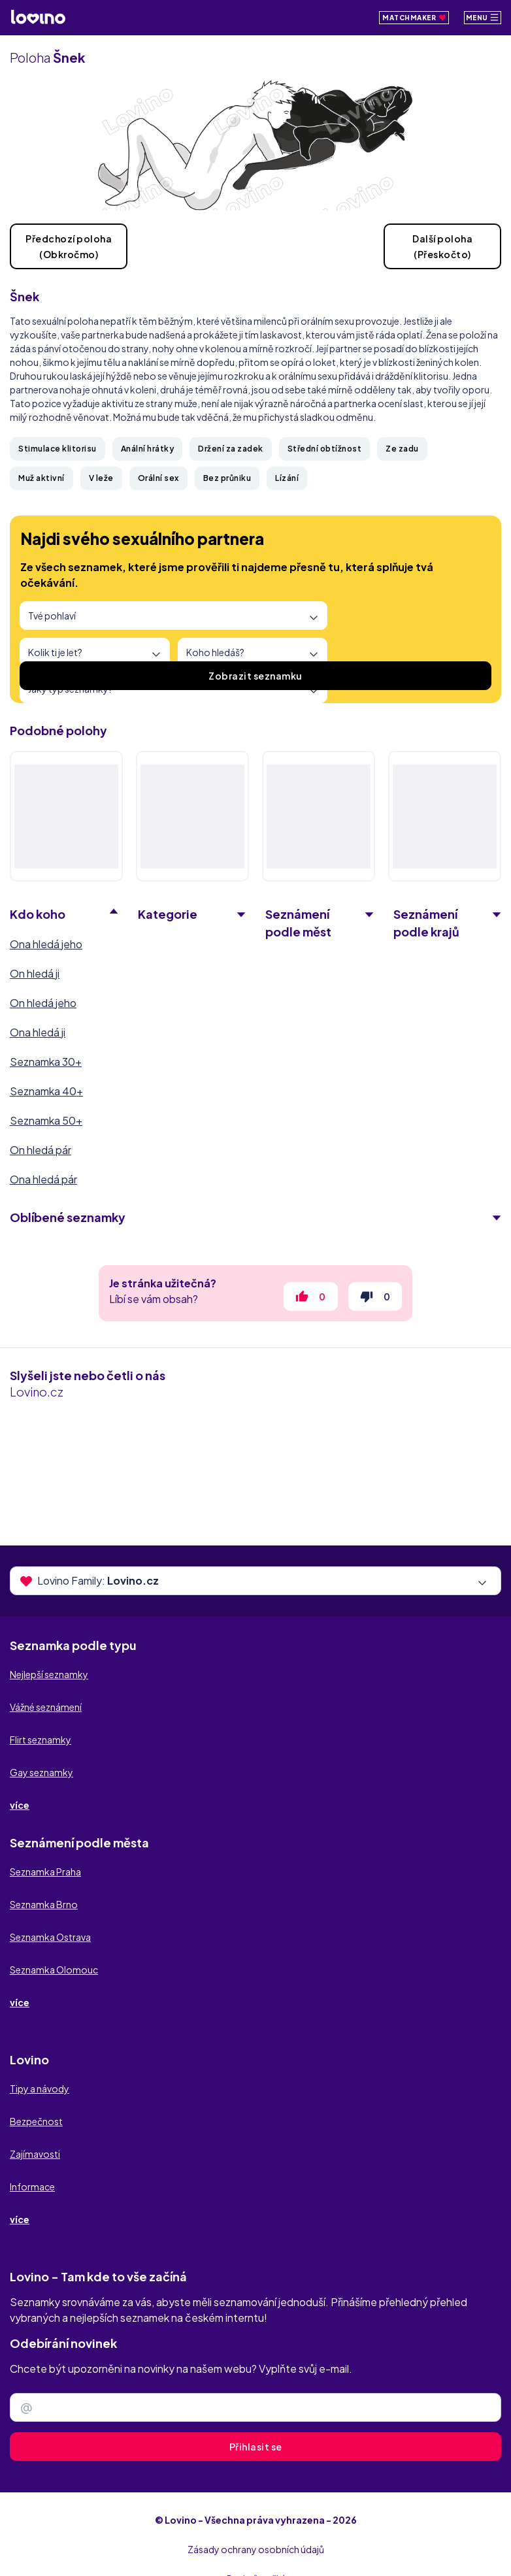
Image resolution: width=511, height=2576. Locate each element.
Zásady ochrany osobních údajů (256, 2549)
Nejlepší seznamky (49, 1674)
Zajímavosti (35, 2154)
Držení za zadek (230, 449)
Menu (483, 17)
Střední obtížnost (325, 449)
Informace (32, 2186)
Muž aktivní (41, 478)
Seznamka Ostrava (50, 1937)
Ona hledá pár (43, 1179)
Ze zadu (402, 449)
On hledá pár (40, 1150)
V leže (101, 478)
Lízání (287, 478)
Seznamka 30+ (46, 1061)
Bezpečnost (36, 2121)
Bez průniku (227, 478)
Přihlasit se (255, 2446)
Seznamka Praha (45, 1871)
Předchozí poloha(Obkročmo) (68, 246)
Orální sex (158, 478)
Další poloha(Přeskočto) (442, 246)
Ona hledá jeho (46, 944)
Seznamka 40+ (46, 1091)
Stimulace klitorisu (57, 449)
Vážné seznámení (46, 1707)
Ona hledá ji (37, 1032)
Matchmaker (414, 18)
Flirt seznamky (40, 1739)
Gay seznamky (41, 1772)
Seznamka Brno (44, 1904)
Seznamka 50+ (46, 1120)
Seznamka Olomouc (54, 1969)
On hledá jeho (43, 1003)
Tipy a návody (39, 2088)
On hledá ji (34, 973)
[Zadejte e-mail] (255, 2407)
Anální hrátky (147, 449)
